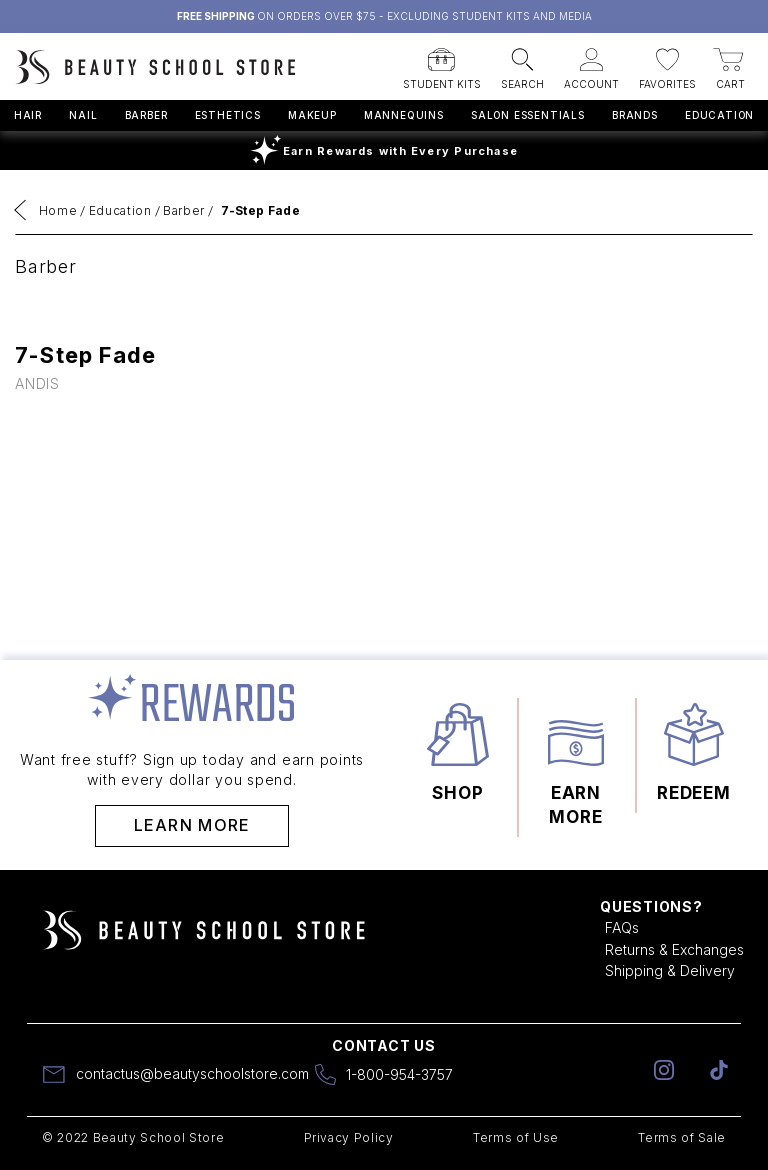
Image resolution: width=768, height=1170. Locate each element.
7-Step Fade (260, 210)
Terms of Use (516, 1137)
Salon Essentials (528, 115)
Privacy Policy (349, 1137)
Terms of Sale (682, 1137)
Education (719, 115)
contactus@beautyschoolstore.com (192, 1073)
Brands (635, 115)
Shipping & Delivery (670, 970)
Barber (146, 115)
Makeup (312, 115)
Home (58, 210)
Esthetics (228, 115)
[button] (442, 63)
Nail (83, 115)
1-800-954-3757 (399, 1074)
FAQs (622, 927)
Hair (28, 115)
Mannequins (404, 115)
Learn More (192, 825)
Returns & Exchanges (674, 949)
